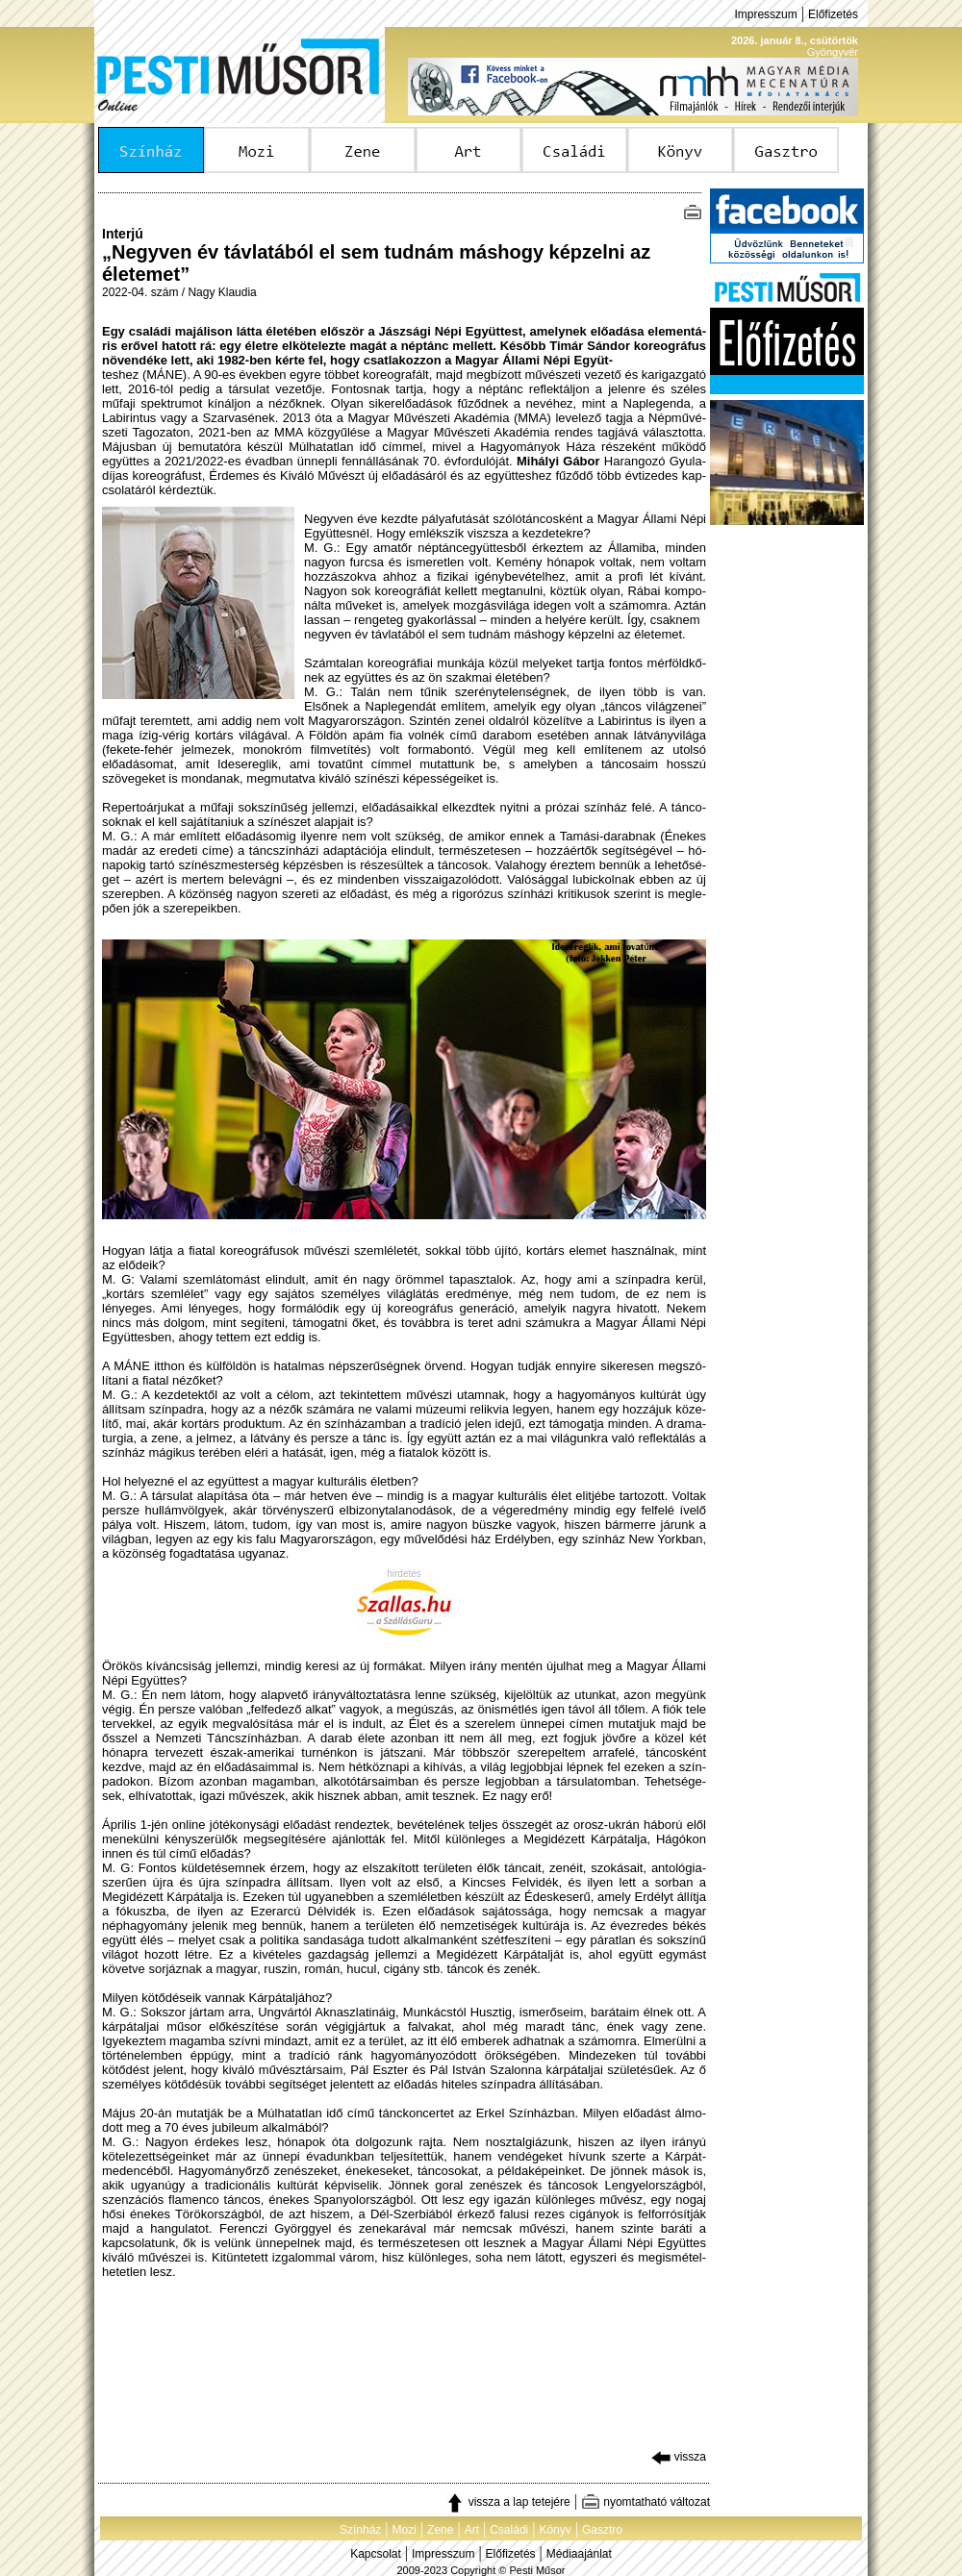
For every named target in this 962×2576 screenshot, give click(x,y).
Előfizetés (833, 14)
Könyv (554, 2530)
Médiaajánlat (579, 2554)
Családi (509, 2530)
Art (472, 2530)
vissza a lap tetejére (507, 2502)
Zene (440, 2530)
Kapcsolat (375, 2554)
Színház (360, 2530)
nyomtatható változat (645, 2502)
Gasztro (602, 2530)
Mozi (404, 2530)
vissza (678, 2456)
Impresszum (765, 14)
